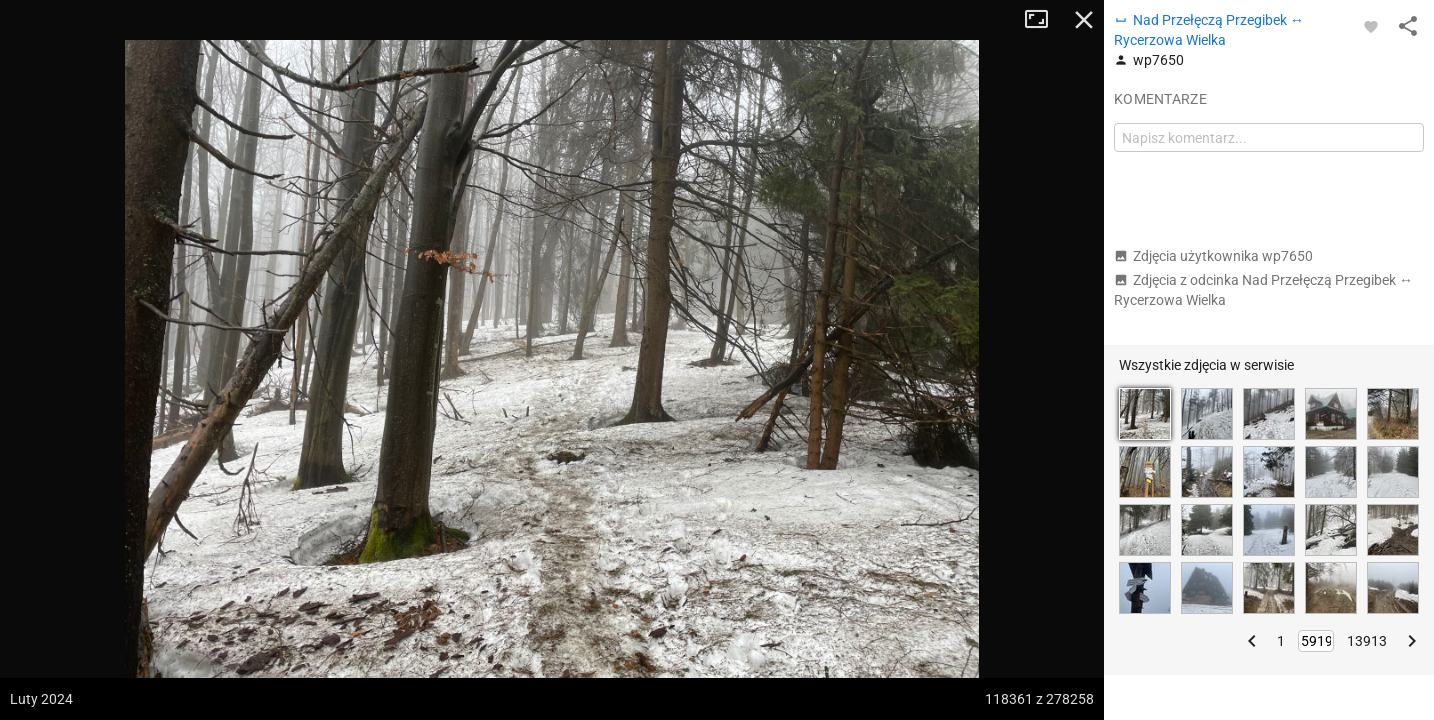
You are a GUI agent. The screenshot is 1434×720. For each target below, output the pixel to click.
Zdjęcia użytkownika (1213, 256)
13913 (1367, 641)
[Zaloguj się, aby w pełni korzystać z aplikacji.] (1371, 26)
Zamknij (1084, 20)
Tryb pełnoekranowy (1044, 20)
